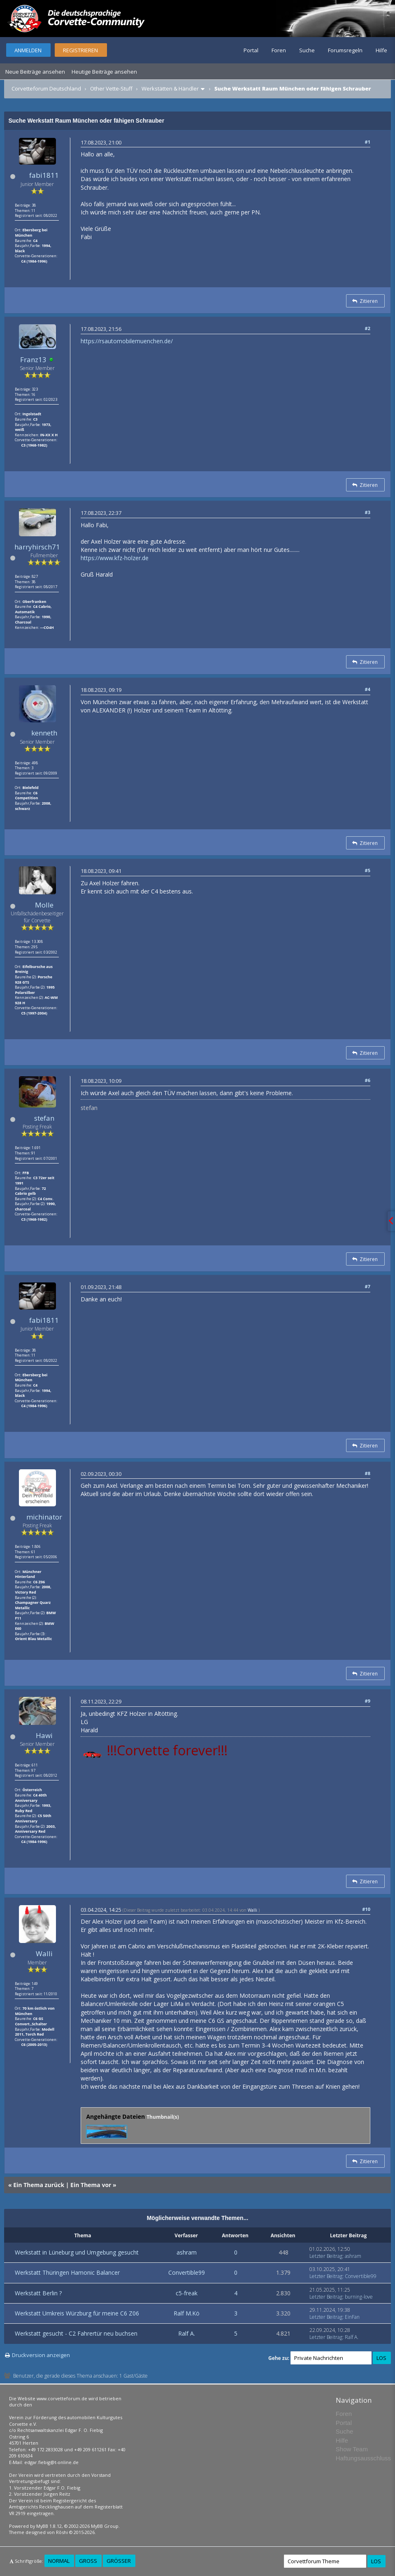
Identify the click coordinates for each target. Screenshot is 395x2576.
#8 (367, 1473)
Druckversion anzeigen (41, 2355)
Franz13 (33, 359)
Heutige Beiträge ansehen (104, 71)
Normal (59, 2560)
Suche (307, 50)
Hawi (44, 1735)
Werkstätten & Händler (170, 88)
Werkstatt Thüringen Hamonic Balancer (67, 2272)
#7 (367, 1286)
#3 (367, 512)
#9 (367, 1701)
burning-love (359, 2296)
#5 (367, 870)
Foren (279, 50)
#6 (367, 1080)
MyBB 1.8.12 (49, 2526)
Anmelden (28, 50)
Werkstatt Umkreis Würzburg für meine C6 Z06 (77, 2313)
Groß (88, 2560)
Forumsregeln (345, 50)
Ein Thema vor (90, 2185)
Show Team (352, 2449)
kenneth (44, 733)
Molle (44, 905)
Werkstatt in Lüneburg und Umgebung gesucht (77, 2252)
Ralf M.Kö (187, 2313)
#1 (367, 142)
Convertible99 (186, 2272)
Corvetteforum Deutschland (46, 88)
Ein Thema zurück (38, 2185)
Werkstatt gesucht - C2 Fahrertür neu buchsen (76, 2333)
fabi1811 (44, 175)
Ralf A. (186, 2333)
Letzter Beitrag (325, 2256)
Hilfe (381, 50)
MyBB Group (104, 2526)
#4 (367, 689)
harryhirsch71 (37, 547)
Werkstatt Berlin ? (38, 2293)
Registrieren (80, 50)
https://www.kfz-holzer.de (115, 558)
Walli (44, 1953)
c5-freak (187, 2293)
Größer (119, 2560)
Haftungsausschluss (363, 2458)
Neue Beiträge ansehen (35, 71)
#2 (367, 328)
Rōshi (62, 2532)
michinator (44, 1517)
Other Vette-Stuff (111, 88)
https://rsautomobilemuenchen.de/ (127, 341)
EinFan (352, 2316)
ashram (187, 2252)
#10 (366, 1909)
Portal (251, 50)
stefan (44, 1118)
